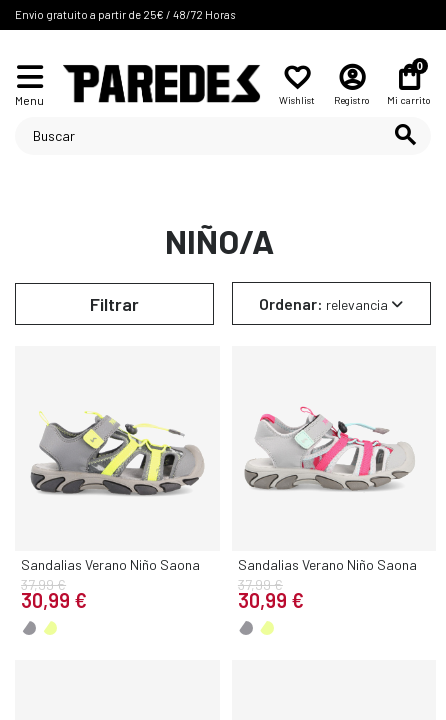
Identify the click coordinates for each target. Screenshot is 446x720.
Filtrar (114, 304)
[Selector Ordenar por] (332, 303)
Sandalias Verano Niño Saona (110, 564)
